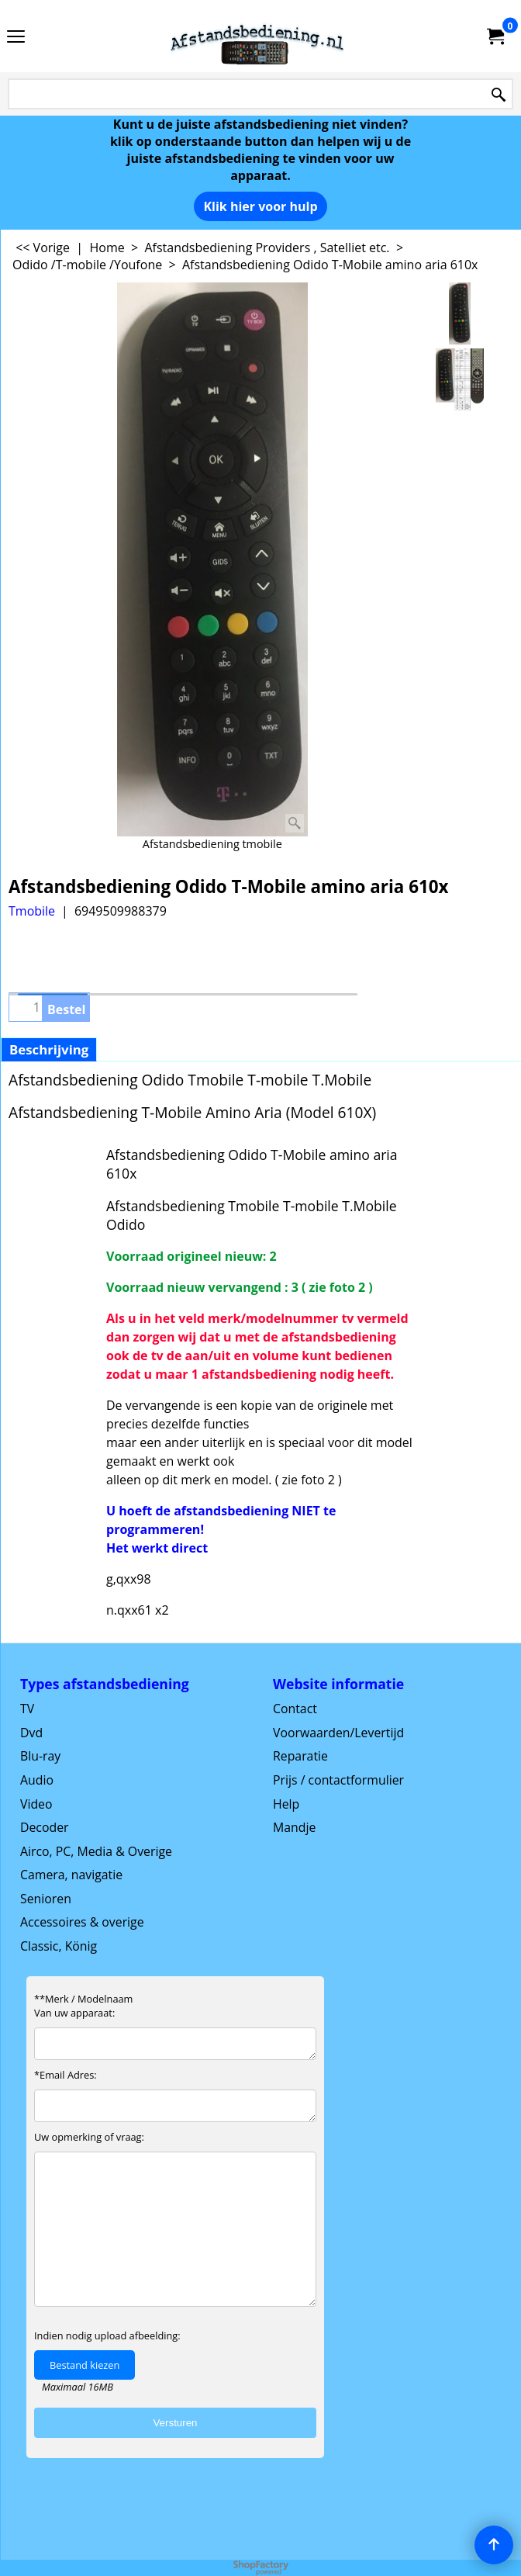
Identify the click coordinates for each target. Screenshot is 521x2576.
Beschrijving (48, 1049)
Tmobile (32, 910)
